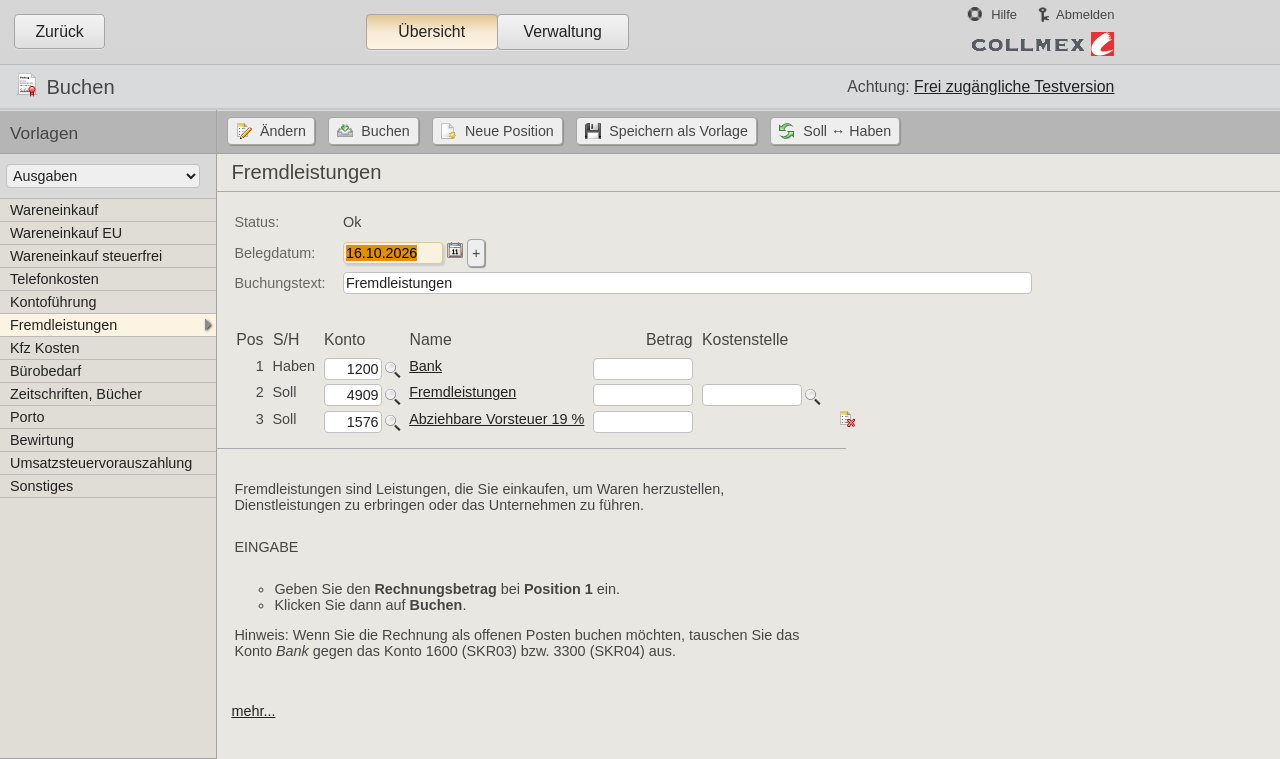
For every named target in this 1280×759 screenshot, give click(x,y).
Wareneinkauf (54, 210)
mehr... (253, 711)
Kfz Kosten (45, 348)
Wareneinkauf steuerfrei (86, 256)
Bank (425, 366)
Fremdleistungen (63, 325)
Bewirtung (42, 440)
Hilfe (1004, 14)
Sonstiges (41, 486)
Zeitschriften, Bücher (76, 394)
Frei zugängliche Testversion (1014, 86)
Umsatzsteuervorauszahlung (101, 463)
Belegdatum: (274, 253)
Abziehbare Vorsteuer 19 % (496, 419)
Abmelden (1085, 14)
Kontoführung (53, 302)
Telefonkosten (54, 279)
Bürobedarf (45, 371)
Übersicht (431, 31)
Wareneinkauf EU (66, 233)
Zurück (59, 31)
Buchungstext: (279, 283)
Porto (27, 417)
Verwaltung (562, 31)
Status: (256, 222)
